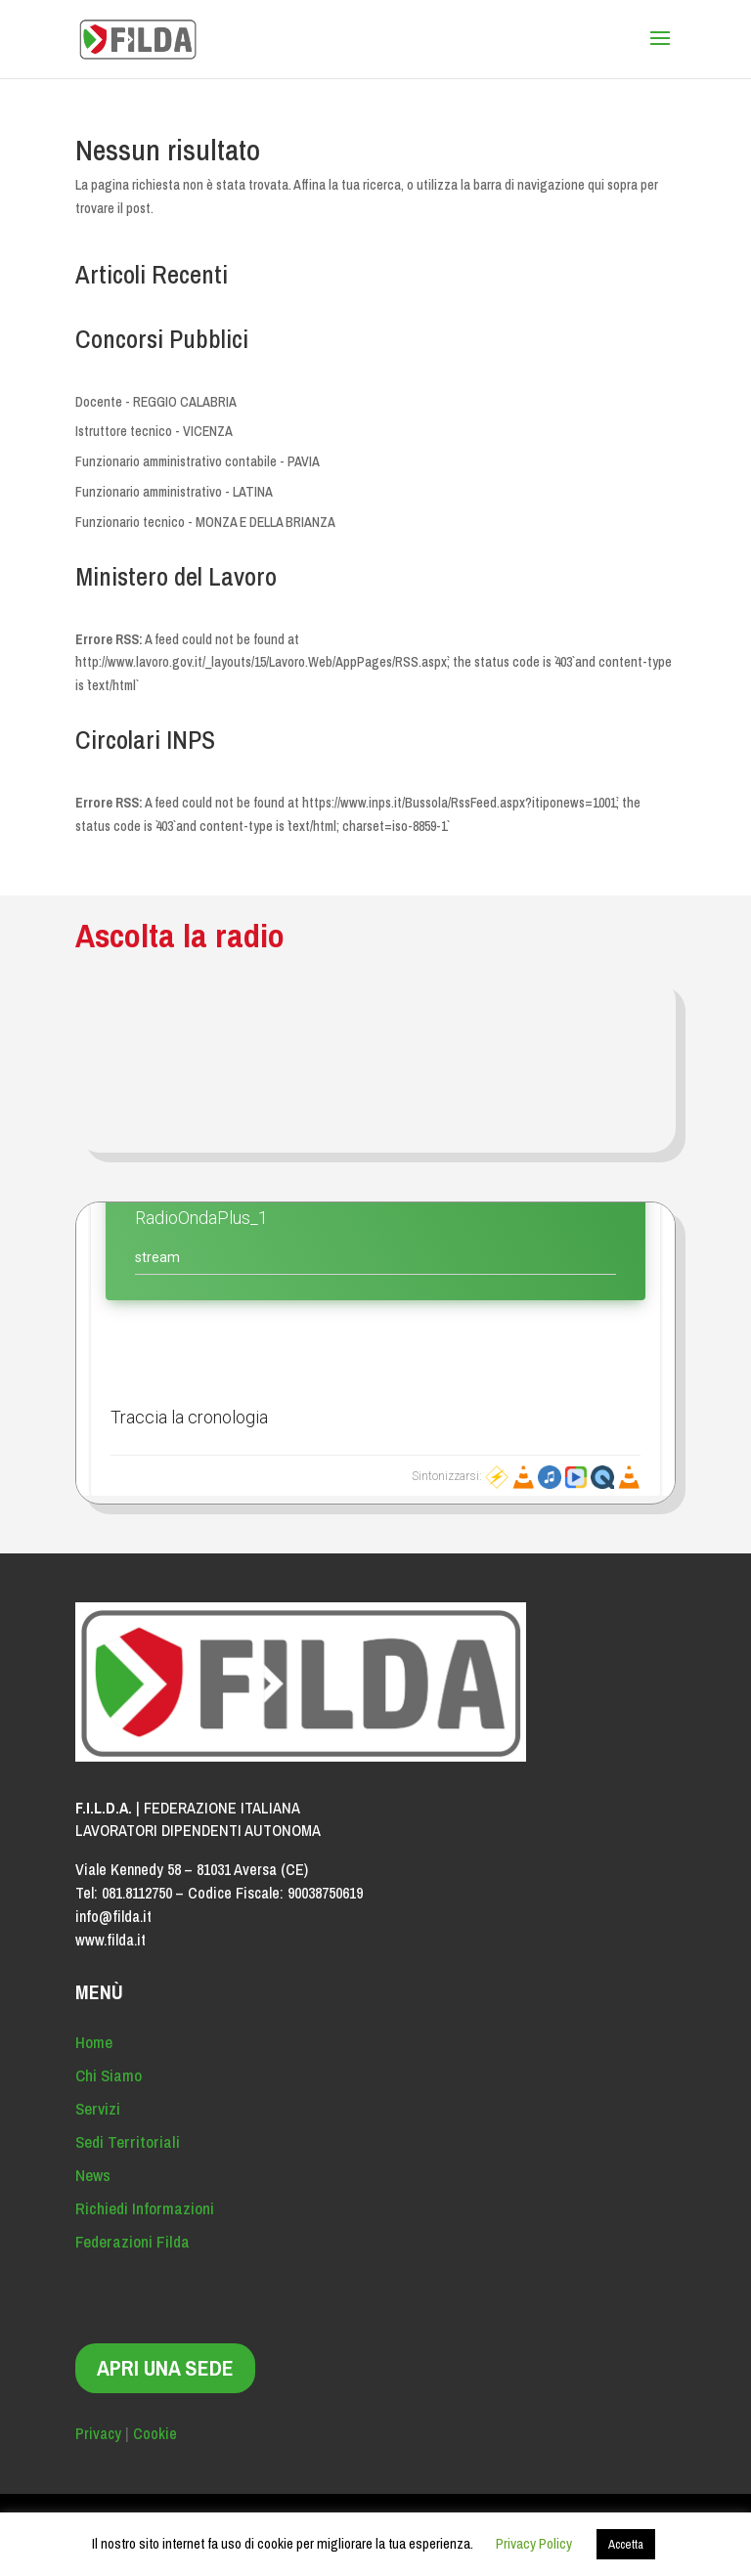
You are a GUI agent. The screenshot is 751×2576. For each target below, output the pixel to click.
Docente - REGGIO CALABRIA (156, 402)
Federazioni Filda (132, 2241)
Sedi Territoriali (127, 2141)
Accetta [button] (625, 2544)
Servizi (97, 2108)
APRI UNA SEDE (165, 2367)
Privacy (98, 2433)
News (92, 2174)
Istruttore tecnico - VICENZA (154, 431)
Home (93, 2041)
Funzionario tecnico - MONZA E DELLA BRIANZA (205, 522)
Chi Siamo (108, 2075)
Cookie (155, 2433)
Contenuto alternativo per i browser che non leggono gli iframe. (375, 1349)
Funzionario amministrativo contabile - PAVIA (197, 461)
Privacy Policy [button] (534, 2543)
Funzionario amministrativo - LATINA (174, 492)
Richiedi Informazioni (144, 2208)
